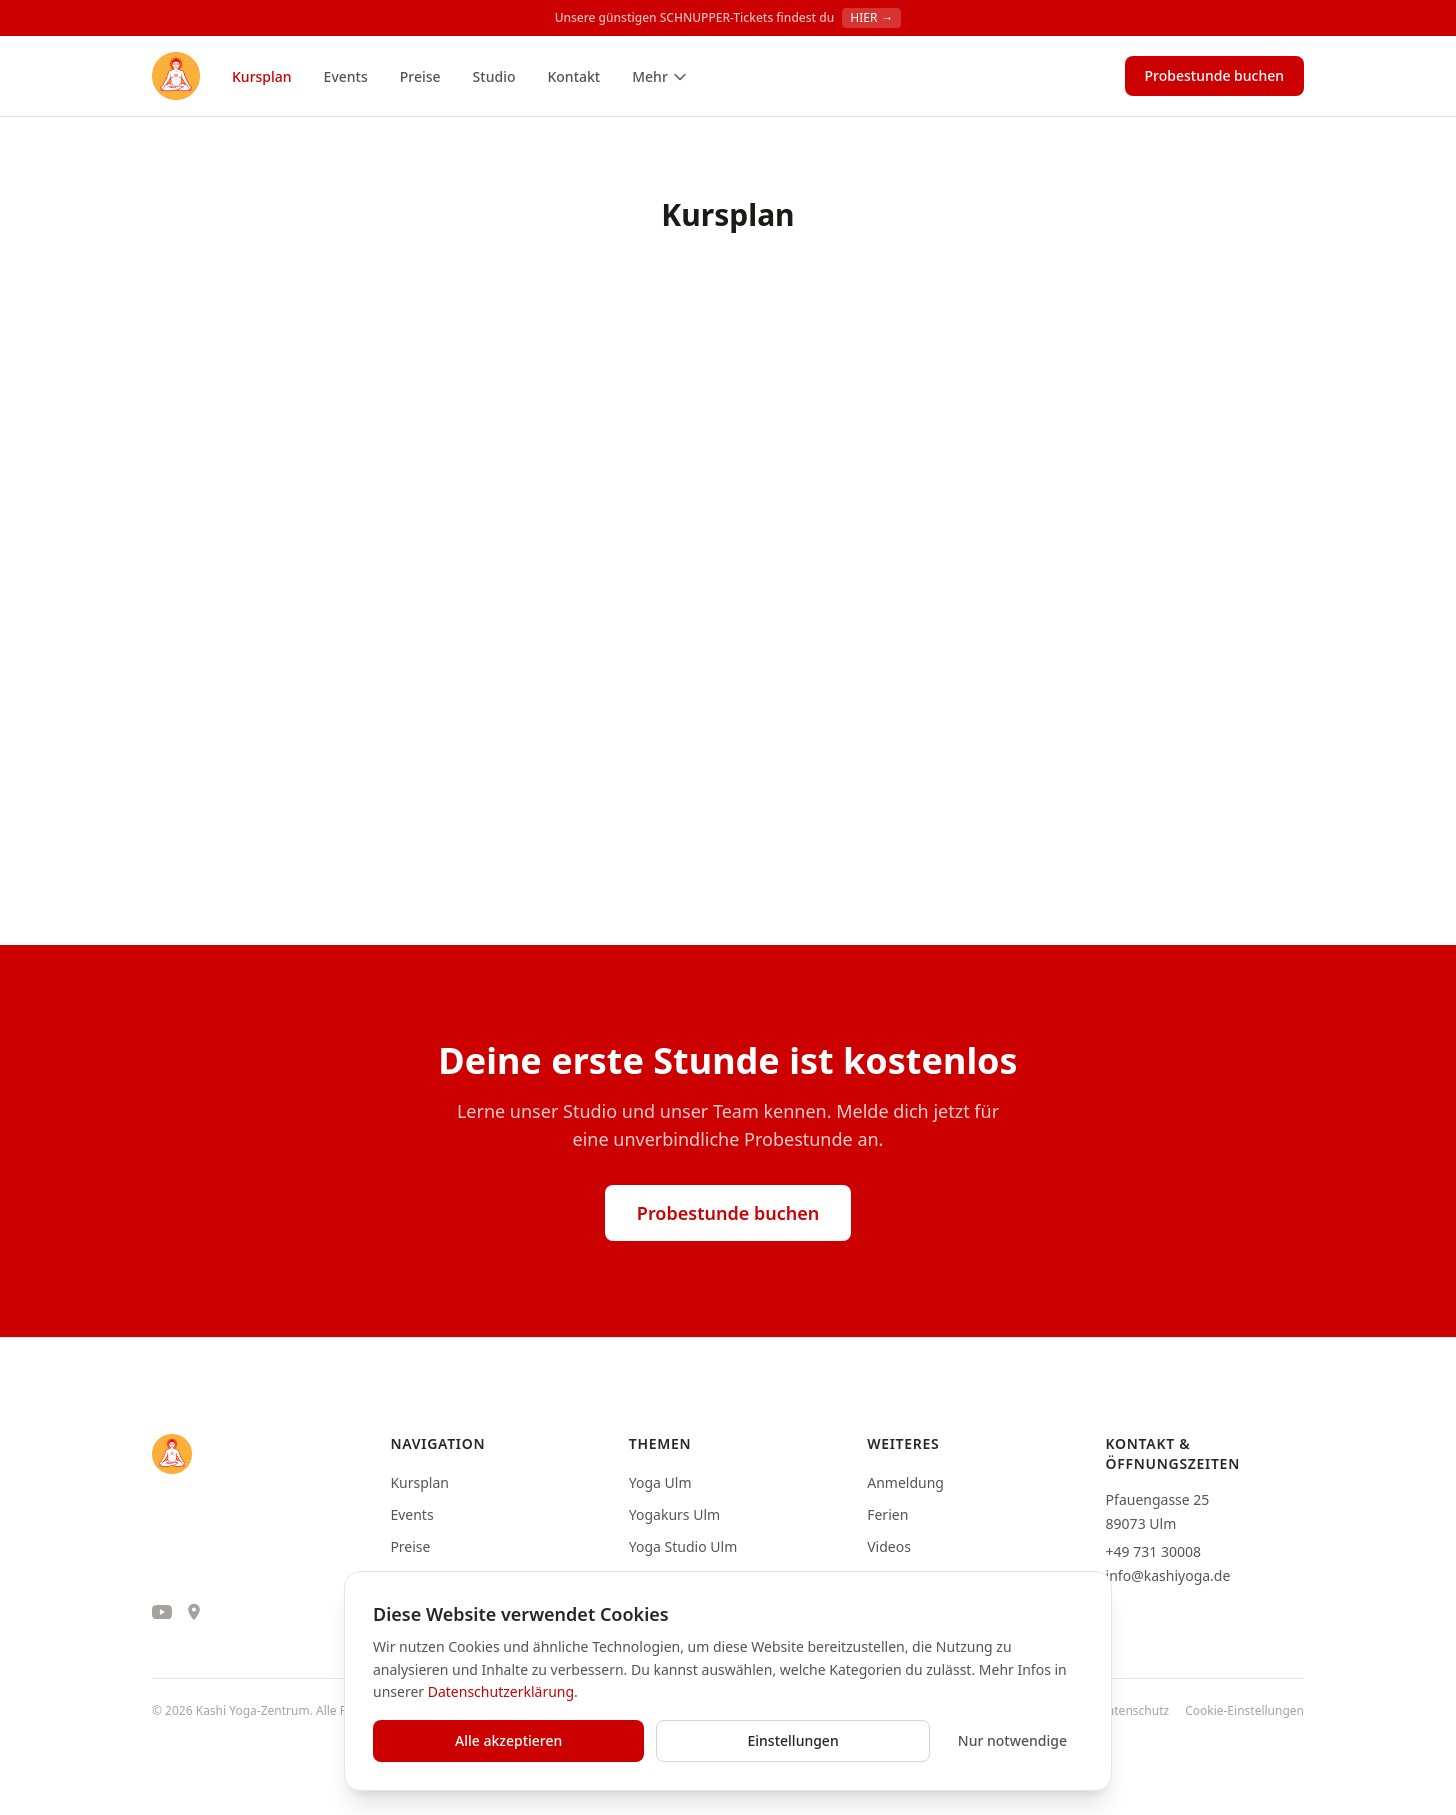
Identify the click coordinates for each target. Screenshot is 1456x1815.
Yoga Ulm (660, 1482)
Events (346, 76)
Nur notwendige (1012, 1740)
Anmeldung (905, 1482)
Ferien (887, 1514)
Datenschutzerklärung (501, 1691)
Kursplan (262, 76)
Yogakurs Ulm (674, 1514)
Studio (494, 76)
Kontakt (573, 76)
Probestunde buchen (1214, 75)
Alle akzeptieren (508, 1740)
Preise (420, 76)
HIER (871, 17)
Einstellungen (793, 1740)
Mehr (660, 76)
